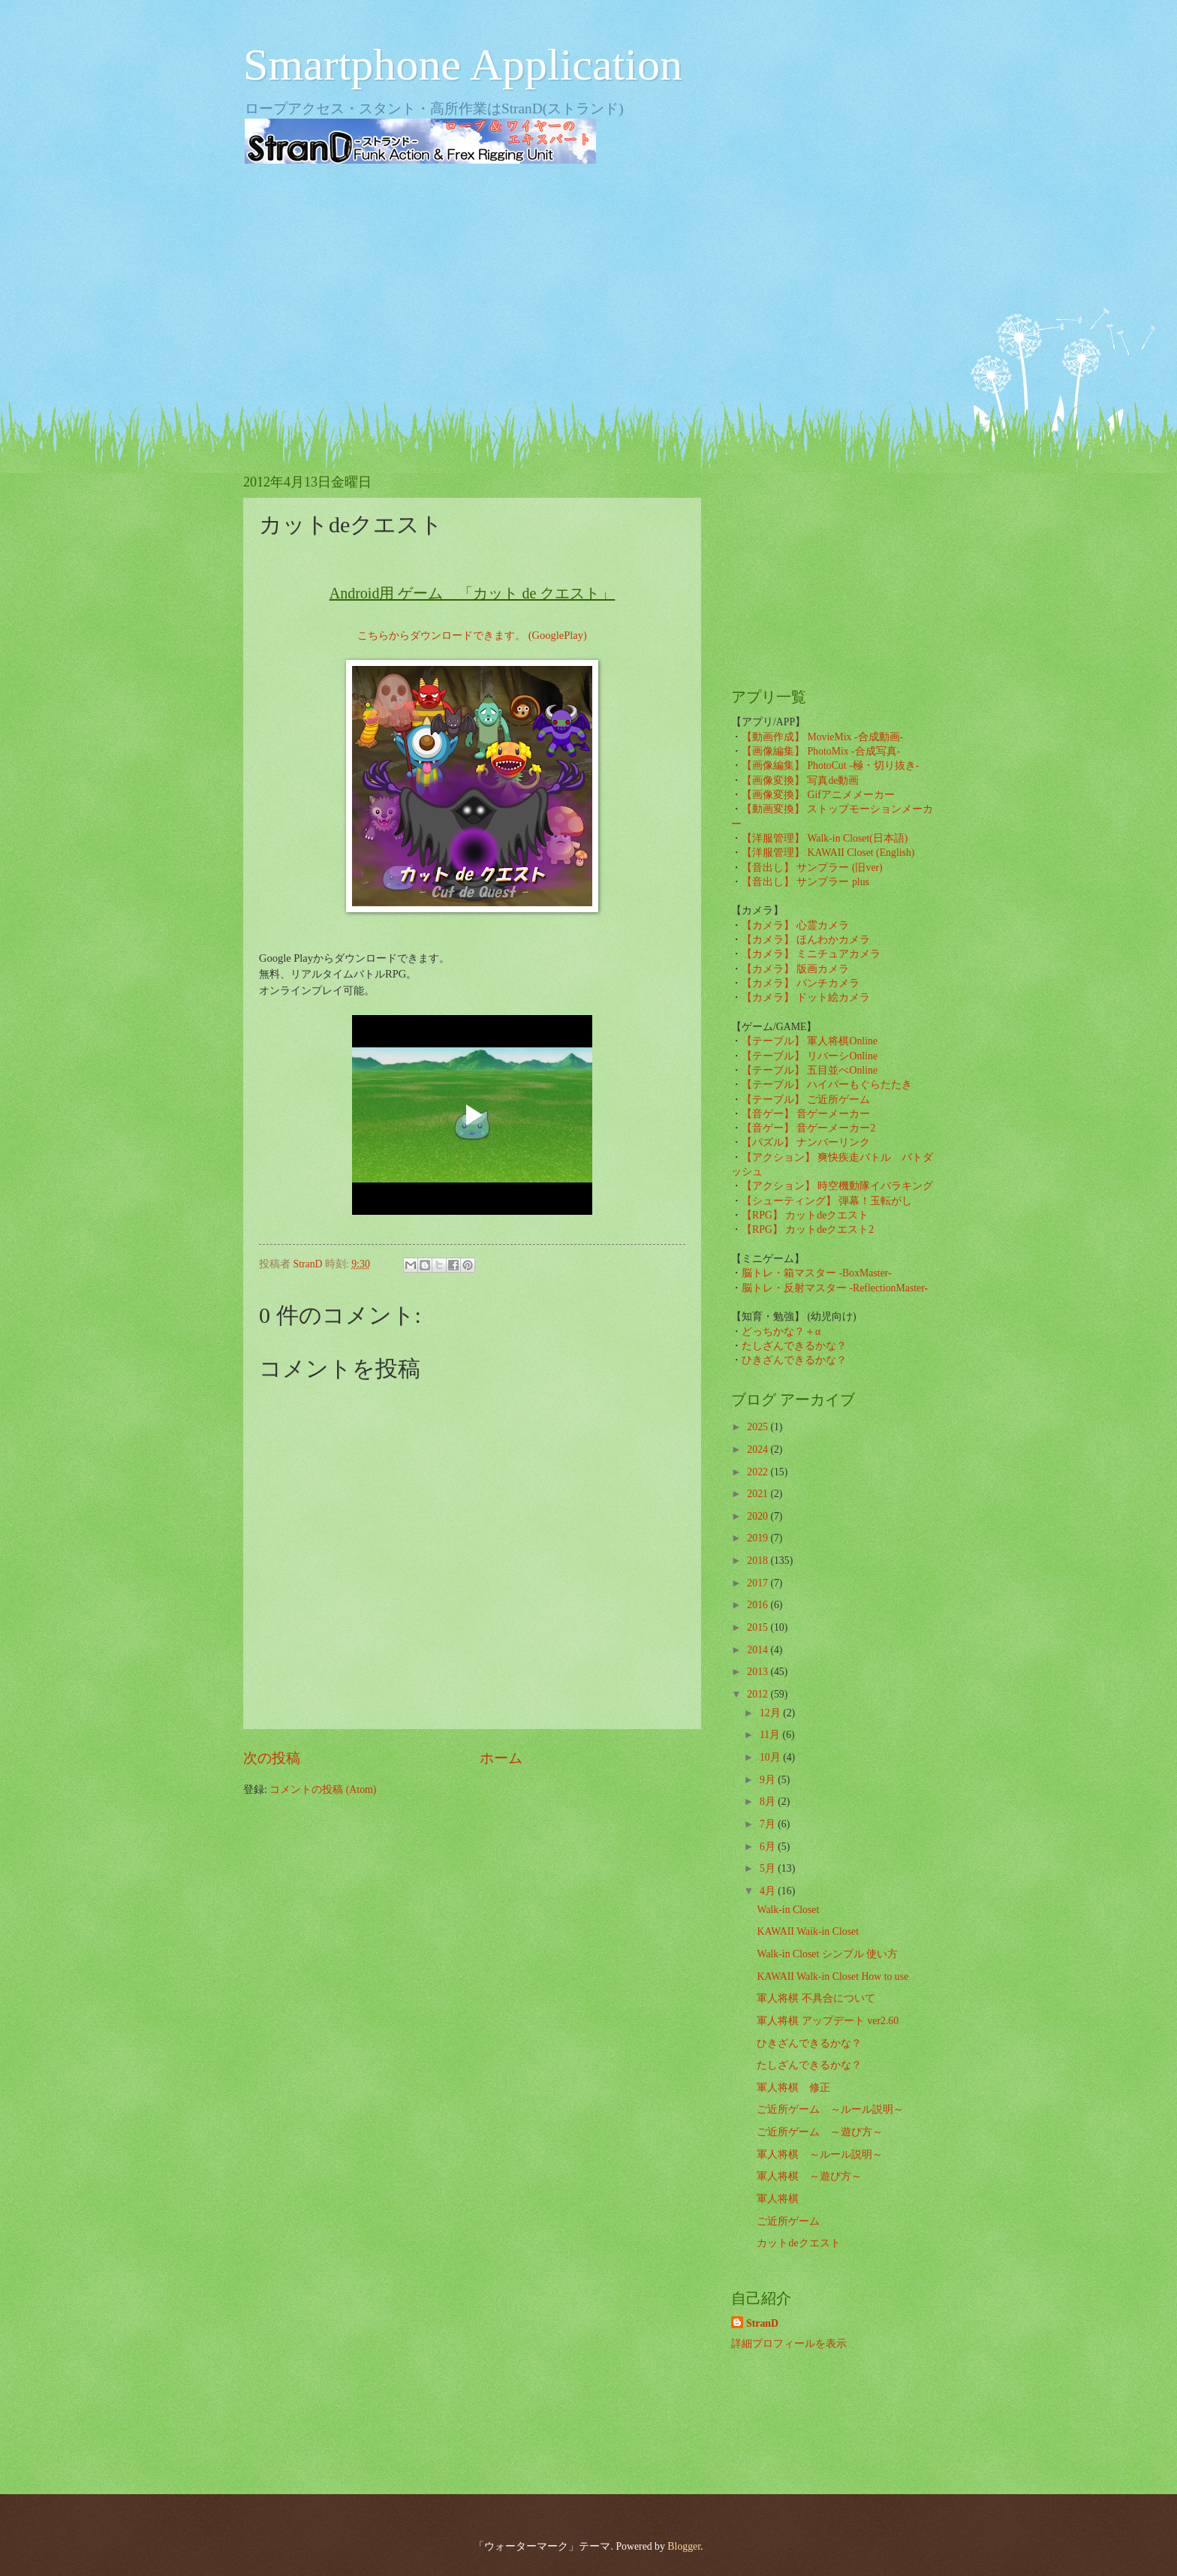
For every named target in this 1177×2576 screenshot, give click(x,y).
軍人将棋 (778, 2198)
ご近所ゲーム (788, 2221)
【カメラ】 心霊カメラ (795, 925)
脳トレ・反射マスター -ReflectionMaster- (835, 1288)
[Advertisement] (588, 293)
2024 (758, 1449)
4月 (769, 1891)
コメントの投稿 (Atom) (322, 1789)
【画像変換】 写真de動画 (800, 780)
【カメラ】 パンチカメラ (800, 983)
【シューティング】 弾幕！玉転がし (827, 1201)
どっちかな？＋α (781, 1331)
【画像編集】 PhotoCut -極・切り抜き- (830, 765)
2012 (758, 1694)
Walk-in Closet (788, 1909)
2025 (758, 1427)
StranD (762, 2323)
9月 (769, 1779)
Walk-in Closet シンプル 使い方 (827, 1954)
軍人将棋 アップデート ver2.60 (828, 2020)
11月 (771, 1734)
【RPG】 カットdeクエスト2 (808, 1229)
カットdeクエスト (798, 2243)
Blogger (683, 2546)
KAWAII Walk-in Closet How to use (832, 1976)
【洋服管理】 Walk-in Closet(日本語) (825, 838)
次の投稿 (271, 1758)
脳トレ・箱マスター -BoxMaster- (817, 1273)
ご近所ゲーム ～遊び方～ (820, 2132)
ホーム (501, 1758)
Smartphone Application (462, 64)
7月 (769, 1824)
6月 (769, 1846)
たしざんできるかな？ (794, 1345)
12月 (771, 1713)
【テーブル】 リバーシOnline (809, 1056)
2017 (758, 1583)
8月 (769, 1801)
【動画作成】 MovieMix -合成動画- (822, 737)
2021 (758, 1493)
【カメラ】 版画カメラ (795, 969)
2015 (758, 1627)
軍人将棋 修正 (793, 2087)
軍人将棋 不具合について (815, 1998)
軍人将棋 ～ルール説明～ (820, 2154)
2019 (758, 1538)
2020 (758, 1516)
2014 (758, 1650)
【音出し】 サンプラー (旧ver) (812, 867)
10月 (771, 1757)
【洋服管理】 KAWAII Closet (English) (828, 852)
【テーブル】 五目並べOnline (809, 1070)
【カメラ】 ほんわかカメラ (806, 939)
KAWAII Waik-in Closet (807, 1931)
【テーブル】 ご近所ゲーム (806, 1099)
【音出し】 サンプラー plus (805, 881)
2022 (758, 1472)
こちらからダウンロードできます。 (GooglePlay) (472, 635)
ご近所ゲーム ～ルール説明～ (830, 2109)
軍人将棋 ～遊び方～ (809, 2176)
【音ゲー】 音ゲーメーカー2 (808, 1128)
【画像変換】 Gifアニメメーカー (818, 794)
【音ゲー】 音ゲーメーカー (806, 1113)
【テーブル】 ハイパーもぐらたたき (827, 1084)
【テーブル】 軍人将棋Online (809, 1041)
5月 (769, 1868)
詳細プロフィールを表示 (789, 2343)
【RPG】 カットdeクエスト (805, 1215)
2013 (758, 1671)
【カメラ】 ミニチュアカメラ (811, 954)
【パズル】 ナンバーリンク (806, 1142)
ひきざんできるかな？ (794, 1360)
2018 (758, 1560)
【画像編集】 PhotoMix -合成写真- (821, 751)
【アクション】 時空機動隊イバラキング (837, 1186)
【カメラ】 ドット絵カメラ (806, 997)
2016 (758, 1604)
